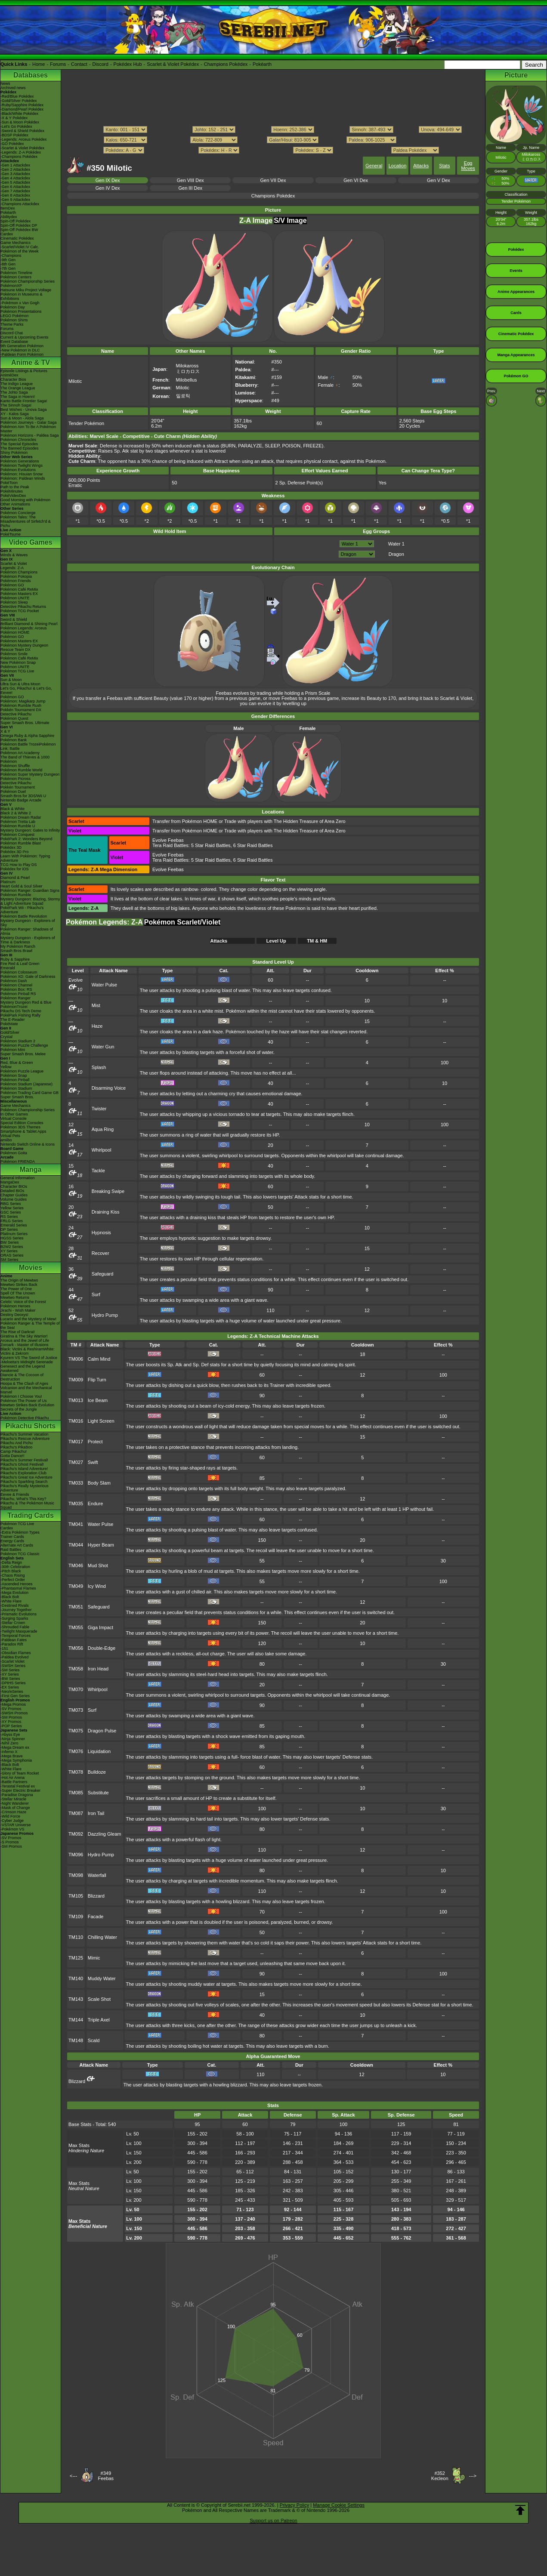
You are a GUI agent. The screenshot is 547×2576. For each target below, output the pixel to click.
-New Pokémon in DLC (20, 350)
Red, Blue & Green (16, 1062)
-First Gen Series (15, 1696)
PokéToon (9, 483)
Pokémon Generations (19, 461)
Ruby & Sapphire (15, 959)
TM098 (75, 1875)
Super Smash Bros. (17, 1097)
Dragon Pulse (102, 1730)
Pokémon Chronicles (18, 440)
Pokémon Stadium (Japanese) (26, 1084)
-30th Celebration (15, 1567)
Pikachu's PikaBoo (16, 1447)
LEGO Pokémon (14, 316)
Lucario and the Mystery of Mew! (28, 1319)
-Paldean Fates (13, 1640)
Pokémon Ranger (15, 998)
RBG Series (10, 1204)
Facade (96, 1916)
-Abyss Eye (10, 1734)
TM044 (75, 1544)
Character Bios (13, 379)
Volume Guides (13, 1199)
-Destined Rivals (14, 1605)
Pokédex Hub (128, 64)
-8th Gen (7, 264)
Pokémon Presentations (21, 311)
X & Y (5, 731)
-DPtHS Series (13, 1683)
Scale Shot (99, 1999)
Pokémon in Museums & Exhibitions (21, 296)
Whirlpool (101, 1149)
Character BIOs (13, 1186)
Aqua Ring (103, 1129)
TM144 (75, 2019)
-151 (4, 1648)
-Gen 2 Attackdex (15, 169)
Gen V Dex (438, 180)
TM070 (75, 1689)
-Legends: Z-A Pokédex (20, 152)
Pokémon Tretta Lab (17, 822)
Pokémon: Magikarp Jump (23, 701)
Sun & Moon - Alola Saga (22, 418)
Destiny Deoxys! (14, 1315)
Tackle (98, 1170)
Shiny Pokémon (14, 452)
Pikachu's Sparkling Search (23, 1481)
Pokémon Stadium (16, 1088)
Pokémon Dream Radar (20, 817)
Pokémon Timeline (16, 273)
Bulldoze (97, 1772)
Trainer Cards (12, 1537)
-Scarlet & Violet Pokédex (22, 148)
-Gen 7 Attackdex (15, 191)
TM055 (75, 1627)
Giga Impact (100, 1627)
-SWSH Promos (14, 1713)
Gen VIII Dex (190, 180)
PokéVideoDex (13, 495)
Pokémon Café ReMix (19, 589)
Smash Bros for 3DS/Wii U (23, 796)
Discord (100, 64)
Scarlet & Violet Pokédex (173, 64)
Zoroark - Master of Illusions (24, 1345)
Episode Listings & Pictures (23, 371)
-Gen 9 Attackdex (15, 199)
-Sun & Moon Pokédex (19, 122)
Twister (99, 1108)
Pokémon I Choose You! (21, 1396)
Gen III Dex (190, 188)
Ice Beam (98, 1400)
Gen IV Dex (108, 188)
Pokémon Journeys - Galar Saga (28, 422)
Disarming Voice (109, 1088)
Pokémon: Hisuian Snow (21, 474)
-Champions (11, 255)
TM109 (75, 1916)
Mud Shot (98, 1565)
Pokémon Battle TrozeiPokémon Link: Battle (28, 746)
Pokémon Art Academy (20, 753)
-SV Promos (11, 1709)
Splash (99, 1067)
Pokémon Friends (15, 581)
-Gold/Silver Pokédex (18, 101)
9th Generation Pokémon (21, 346)
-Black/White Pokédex (19, 113)
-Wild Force (10, 1816)
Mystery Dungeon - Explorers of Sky (27, 922)
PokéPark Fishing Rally (20, 1015)
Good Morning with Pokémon (25, 500)
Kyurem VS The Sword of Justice (28, 1358)
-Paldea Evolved (14, 1657)
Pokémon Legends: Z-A (104, 922)
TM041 (75, 1524)
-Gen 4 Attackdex (15, 178)
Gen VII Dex (273, 180)
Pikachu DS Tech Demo (20, 1011)
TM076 (75, 1751)
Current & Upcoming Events (24, 337)
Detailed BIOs (12, 1191)
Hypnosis (101, 1232)
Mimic (94, 1957)
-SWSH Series (12, 1666)
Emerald (7, 968)
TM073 (75, 1710)
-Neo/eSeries (11, 1691)
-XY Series (9, 1674)
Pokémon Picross (15, 778)
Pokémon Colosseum (18, 972)
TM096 (75, 1854)
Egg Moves (468, 165)
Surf (96, 1294)
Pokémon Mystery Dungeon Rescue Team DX (24, 647)
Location (398, 165)
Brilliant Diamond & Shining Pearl (29, 624)
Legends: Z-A (12, 568)
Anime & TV (30, 362)
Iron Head (98, 1668)
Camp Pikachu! (13, 1451)
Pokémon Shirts (14, 320)
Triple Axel (99, 2019)
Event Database (14, 341)
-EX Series (9, 1687)
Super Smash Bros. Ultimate (24, 723)
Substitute (98, 1792)
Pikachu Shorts (31, 1426)
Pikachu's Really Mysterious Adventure (24, 1488)
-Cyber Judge (12, 1820)
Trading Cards (30, 1515)
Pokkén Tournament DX (20, 710)
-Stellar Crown (12, 1623)
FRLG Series (11, 1221)
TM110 (75, 1937)
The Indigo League (16, 384)
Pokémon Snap (13, 1075)
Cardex (6, 234)
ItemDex (7, 208)
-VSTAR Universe (15, 1825)
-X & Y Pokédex (14, 118)
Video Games (30, 542)
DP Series (9, 1229)
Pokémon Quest (14, 718)
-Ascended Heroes (16, 1584)
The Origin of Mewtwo (19, 1280)
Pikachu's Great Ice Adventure (26, 1477)
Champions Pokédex (226, 64)
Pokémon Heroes (15, 1306)
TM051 (75, 1606)
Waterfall (97, 1875)
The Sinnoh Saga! (15, 405)
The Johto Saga (14, 392)
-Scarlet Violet (12, 1661)
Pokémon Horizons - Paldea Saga (29, 435)
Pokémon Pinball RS (18, 994)
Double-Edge (101, 1648)
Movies (30, 1267)
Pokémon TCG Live (17, 671)
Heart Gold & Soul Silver (21, 886)
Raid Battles (11, 1549)
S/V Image (290, 220)
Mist (96, 1005)
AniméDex (9, 375)
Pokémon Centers (15, 277)
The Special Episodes (19, 444)
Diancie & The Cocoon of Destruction (21, 1377)
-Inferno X (9, 1752)
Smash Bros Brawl (16, 951)
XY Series (9, 1251)
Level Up (276, 940)
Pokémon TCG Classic (20, 1554)
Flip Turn (97, 1379)
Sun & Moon (11, 680)
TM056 (75, 1648)
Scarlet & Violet (13, 563)
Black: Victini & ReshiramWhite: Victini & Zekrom (27, 1351)
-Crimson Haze (13, 1812)
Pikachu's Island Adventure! (24, 1469)
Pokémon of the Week (19, 251)
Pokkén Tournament (17, 787)
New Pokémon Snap (18, 662)
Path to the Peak (14, 487)
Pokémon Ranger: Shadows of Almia (26, 931)
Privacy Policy (294, 2505)
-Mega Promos (13, 1704)
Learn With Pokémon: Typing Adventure (25, 858)
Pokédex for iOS (14, 869)
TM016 (75, 1421)
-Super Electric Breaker (20, 1790)
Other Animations (15, 504)
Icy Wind (97, 1586)
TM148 (75, 2040)
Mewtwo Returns (14, 1297)
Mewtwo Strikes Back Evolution (27, 1405)
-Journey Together (15, 1610)
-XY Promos (10, 1721)
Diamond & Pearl (15, 877)
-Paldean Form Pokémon (21, 354)
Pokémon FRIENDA (17, 1161)
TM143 (75, 1999)
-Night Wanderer (14, 1803)
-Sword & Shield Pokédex (22, 131)
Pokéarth (262, 64)
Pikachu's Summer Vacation (24, 1434)
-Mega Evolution (14, 1592)
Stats (444, 165)
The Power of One (16, 1289)
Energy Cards (12, 1541)
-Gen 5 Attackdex (15, 182)
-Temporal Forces (15, 1635)
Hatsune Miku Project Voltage (25, 290)
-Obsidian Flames (15, 1653)
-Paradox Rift (11, 1644)
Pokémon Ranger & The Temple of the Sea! (30, 1325)
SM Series (9, 1259)
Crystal (6, 1037)
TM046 (75, 1565)
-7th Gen (7, 268)
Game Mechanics (15, 242)
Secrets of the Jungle (18, 1409)
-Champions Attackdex (19, 204)
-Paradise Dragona (16, 1795)
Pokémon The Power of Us (23, 1401)
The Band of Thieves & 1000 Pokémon (24, 759)
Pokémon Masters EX (19, 594)
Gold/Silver (9, 1032)
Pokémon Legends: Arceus (23, 628)
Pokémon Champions (18, 572)
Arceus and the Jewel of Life (24, 1340)
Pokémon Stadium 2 (17, 1041)
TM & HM (317, 940)
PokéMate (9, 1024)
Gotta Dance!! (12, 1456)
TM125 (75, 1957)
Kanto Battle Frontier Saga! (23, 401)
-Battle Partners (14, 1782)
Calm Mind (99, 1359)
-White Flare (11, 1601)
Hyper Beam (101, 1544)
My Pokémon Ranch (17, 946)
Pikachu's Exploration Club (23, 1473)
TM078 (75, 1772)
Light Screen (101, 1421)
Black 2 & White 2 (15, 813)
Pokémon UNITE (15, 598)
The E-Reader (12, 1019)
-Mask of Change (15, 1808)
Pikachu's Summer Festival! (24, 1460)
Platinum (7, 882)
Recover (100, 1253)
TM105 (75, 1895)
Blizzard (96, 1895)
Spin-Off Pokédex (15, 221)
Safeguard (103, 1273)
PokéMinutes (11, 491)
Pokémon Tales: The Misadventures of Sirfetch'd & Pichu (25, 521)
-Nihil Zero (9, 1743)
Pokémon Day (12, 307)
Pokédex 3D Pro (14, 852)
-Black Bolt (9, 1597)
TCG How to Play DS (18, 865)
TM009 (75, 1379)
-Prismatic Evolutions (18, 1614)
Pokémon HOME (15, 632)
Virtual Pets (10, 1136)
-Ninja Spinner (12, 1739)
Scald (94, 2040)
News (5, 83)
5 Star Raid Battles (211, 845)
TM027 (75, 1462)
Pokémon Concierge (18, 513)
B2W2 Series (11, 1247)
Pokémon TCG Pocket (19, 611)
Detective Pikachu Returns (23, 606)
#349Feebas (106, 2476)
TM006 (75, 1359)
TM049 (75, 1586)
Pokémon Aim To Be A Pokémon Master (28, 429)
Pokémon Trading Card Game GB (29, 1093)
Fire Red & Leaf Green (20, 963)
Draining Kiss (106, 1211)
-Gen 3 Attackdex (15, 174)
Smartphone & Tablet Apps (23, 1131)
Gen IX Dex (108, 180)
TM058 (75, 1668)
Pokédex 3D (11, 847)
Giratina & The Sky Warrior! (24, 1336)
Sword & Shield (13, 619)
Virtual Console (13, 1118)
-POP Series (11, 1726)
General (373, 165)
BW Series (9, 1242)
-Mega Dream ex (14, 1747)
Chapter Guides (14, 1195)
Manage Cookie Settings (339, 2505)
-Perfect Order (12, 1580)
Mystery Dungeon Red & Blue (26, 1002)
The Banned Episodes (19, 448)
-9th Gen (7, 260)
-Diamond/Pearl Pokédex (21, 109)
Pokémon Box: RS (16, 989)
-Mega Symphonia (16, 1760)
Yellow (6, 1067)
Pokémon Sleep (14, 602)
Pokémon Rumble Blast (20, 843)
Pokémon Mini (12, 1050)
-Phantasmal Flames (18, 1588)
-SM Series (10, 1670)
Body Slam (99, 1482)
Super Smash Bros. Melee (23, 1054)
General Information (17, 1178)
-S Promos (9, 1842)
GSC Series (10, 1212)
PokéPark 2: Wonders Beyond (26, 839)
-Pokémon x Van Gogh (19, 303)
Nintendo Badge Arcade (20, 800)
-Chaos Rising (12, 1575)
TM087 (75, 1813)
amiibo (6, 1140)
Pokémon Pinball (15, 1080)
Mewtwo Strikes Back (18, 1284)
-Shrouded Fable (14, 1627)
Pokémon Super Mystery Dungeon (30, 774)
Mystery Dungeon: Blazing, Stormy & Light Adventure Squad (30, 901)
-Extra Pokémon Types (20, 1532)
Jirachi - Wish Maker (18, 1310)
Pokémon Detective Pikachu (24, 1418)
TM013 (75, 1400)
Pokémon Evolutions (18, 470)
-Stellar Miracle (13, 1799)
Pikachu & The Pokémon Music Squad (27, 1505)
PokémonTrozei (14, 1007)
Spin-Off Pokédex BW (19, 230)
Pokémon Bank (13, 740)
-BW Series (10, 1678)
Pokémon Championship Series (27, 281)
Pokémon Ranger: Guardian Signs (29, 890)
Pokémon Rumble (15, 895)
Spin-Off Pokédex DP (18, 225)
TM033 (75, 1482)
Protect (95, 1441)
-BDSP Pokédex (14, 135)
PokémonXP (11, 285)
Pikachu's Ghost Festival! (22, 1464)
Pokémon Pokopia (16, 576)
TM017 (75, 1441)
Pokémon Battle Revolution (23, 916)
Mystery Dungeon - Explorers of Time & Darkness (27, 940)
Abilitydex (8, 217)
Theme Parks (12, 324)
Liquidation (99, 1751)
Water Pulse (104, 984)
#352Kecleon (439, 2476)
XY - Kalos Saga (14, 414)
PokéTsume (10, 534)
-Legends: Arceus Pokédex (23, 139)
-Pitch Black (10, 1571)
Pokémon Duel (13, 791)
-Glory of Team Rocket (19, 1773)
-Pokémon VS (12, 1829)
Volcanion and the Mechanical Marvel (26, 1390)
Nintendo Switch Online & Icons (27, 1144)
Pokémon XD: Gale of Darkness (28, 976)
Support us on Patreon (273, 2520)
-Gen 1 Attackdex (15, 165)
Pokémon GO (12, 585)
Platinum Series (14, 1234)
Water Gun (103, 1046)
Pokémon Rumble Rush (20, 705)
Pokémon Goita (13, 1153)
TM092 (75, 1833)
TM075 (75, 1730)
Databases (30, 75)
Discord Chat (11, 333)
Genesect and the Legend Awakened (22, 1368)
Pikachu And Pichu (16, 1443)
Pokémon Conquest (17, 834)
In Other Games (14, 1114)
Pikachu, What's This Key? (23, 1499)
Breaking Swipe (108, 1191)
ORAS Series (12, 1255)
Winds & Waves (14, 555)
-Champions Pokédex (18, 156)
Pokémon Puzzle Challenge (24, 1045)
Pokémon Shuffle (15, 766)
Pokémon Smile (14, 654)
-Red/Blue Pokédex (17, 96)
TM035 (75, 1503)
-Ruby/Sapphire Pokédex (21, 105)
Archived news (13, 88)
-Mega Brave (11, 1756)
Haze (97, 1026)
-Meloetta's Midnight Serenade (26, 1362)
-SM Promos (11, 1717)
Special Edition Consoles (21, 1123)
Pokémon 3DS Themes (20, 1127)
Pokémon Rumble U (17, 826)
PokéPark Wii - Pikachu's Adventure (21, 910)
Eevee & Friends (14, 1494)
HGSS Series (12, 1238)
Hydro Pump (105, 1315)
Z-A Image (255, 220)
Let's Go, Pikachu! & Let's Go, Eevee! (26, 690)
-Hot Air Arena (12, 1777)
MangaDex (9, 1182)
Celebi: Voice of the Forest (23, 1302)
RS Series (9, 1216)
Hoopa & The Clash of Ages (24, 1383)
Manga (31, 1169)
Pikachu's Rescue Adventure (24, 1438)
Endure (95, 1503)
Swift (93, 1462)
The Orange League (17, 388)
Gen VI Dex (355, 180)
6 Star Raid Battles (253, 845)
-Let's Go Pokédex (16, 126)
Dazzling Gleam (104, 1833)
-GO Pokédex (12, 144)
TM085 (75, 1792)
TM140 (75, 1978)
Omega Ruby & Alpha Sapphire (27, 735)
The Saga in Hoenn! (17, 396)
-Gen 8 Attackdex (15, 195)
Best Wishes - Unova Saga (23, 409)
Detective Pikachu (15, 714)
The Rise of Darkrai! (17, 1332)
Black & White (12, 809)
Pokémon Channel (16, 985)
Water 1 (396, 543)
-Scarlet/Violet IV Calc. (19, 247)
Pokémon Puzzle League (21, 1071)
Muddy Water (102, 1978)
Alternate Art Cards (16, 1545)
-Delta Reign (11, 1562)
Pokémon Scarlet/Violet (182, 922)
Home (38, 64)
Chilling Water (102, 1937)
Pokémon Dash (13, 981)
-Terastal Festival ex (17, 1786)
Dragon (396, 554)
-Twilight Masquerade (18, 1631)
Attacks (421, 165)
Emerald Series (13, 1225)
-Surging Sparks (14, 1618)
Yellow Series (12, 1208)
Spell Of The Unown (17, 1293)
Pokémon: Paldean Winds (22, 478)
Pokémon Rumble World (21, 770)
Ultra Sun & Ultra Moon (20, 684)
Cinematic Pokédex (17, 238)
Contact (79, 64)
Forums (58, 64)
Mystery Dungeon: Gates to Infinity (30, 830)
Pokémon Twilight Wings (21, 465)
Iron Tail (96, 1813)
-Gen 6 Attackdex (15, 187)
